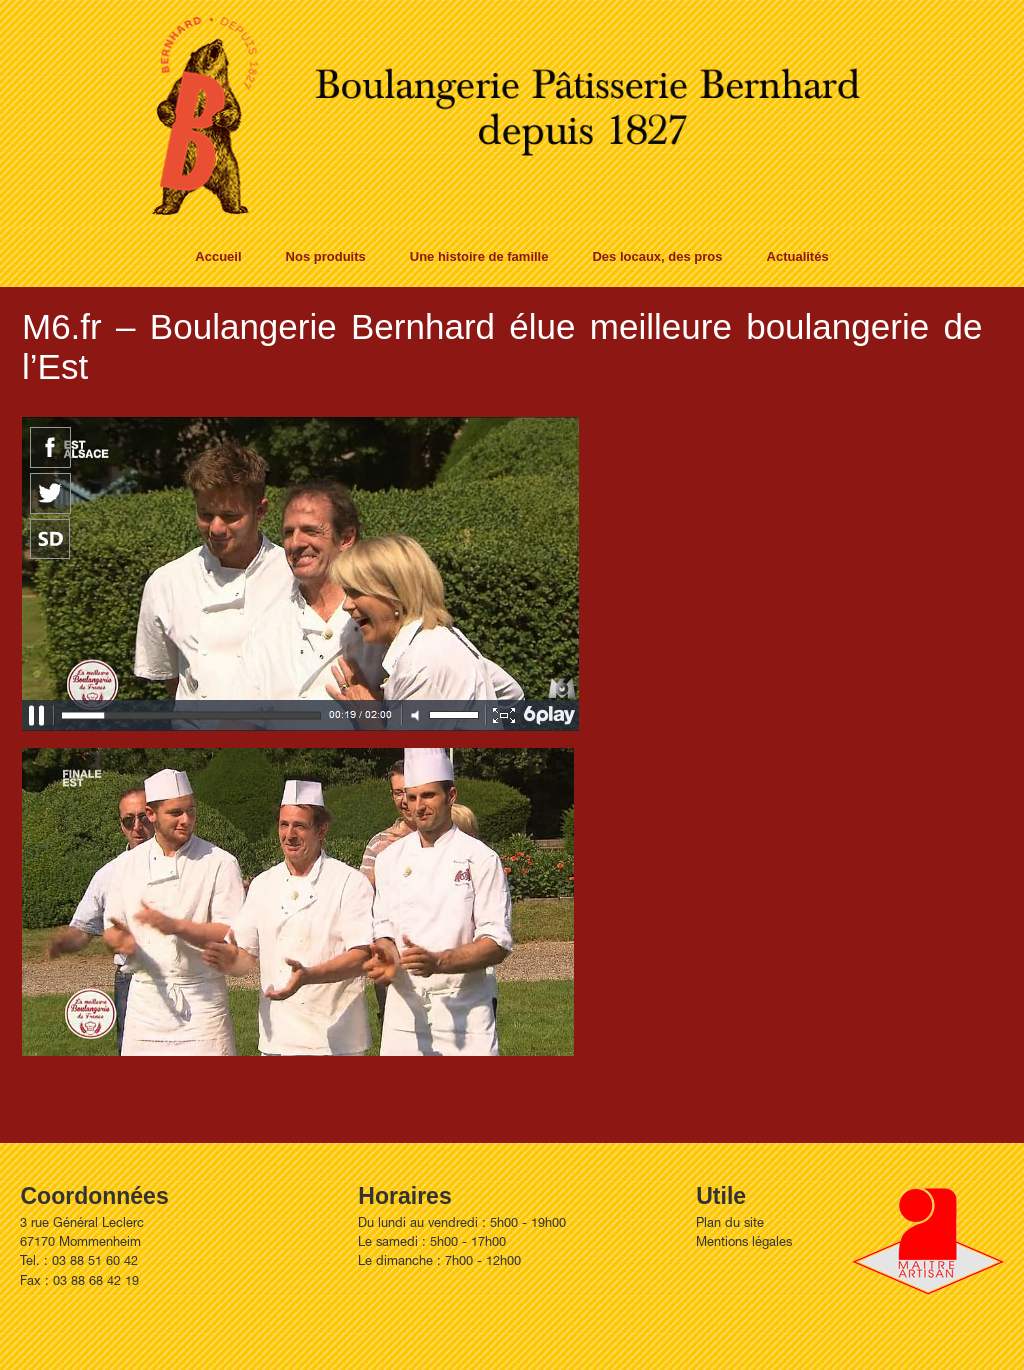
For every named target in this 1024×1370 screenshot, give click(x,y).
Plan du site (730, 1224)
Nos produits (326, 256)
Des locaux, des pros (657, 256)
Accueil (218, 256)
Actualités (798, 256)
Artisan (928, 1241)
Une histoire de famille (479, 256)
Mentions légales (744, 1243)
